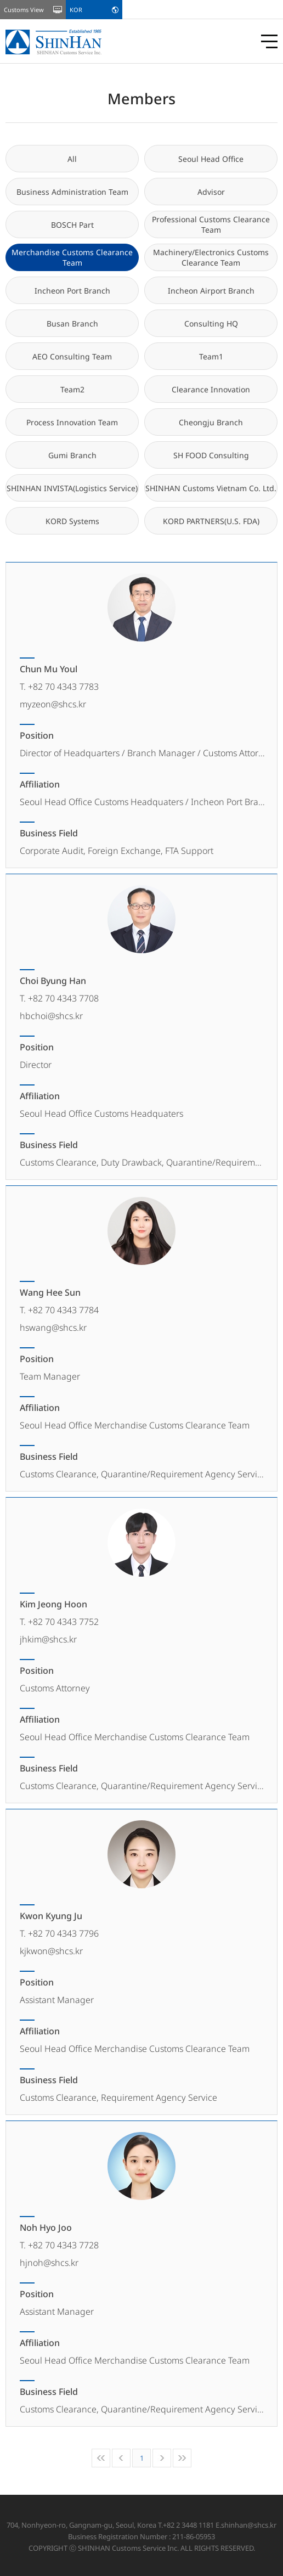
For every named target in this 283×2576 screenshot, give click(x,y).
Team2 (72, 389)
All (72, 159)
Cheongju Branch (211, 422)
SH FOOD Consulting (211, 455)
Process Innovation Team (72, 422)
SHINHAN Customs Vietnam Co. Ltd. (210, 488)
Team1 (211, 356)
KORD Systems (72, 521)
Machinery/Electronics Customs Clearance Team (211, 257)
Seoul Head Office (211, 159)
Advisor (211, 192)
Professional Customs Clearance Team (211, 224)
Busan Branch (72, 323)
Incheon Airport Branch (211, 290)
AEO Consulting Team (72, 356)
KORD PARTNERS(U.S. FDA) (211, 521)
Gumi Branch (72, 455)
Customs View (24, 9)
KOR (76, 9)
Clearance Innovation (211, 389)
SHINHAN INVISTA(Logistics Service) (72, 488)
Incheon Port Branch (72, 290)
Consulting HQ (211, 323)
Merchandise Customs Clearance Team (72, 257)
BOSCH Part (72, 225)
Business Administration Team (72, 192)
